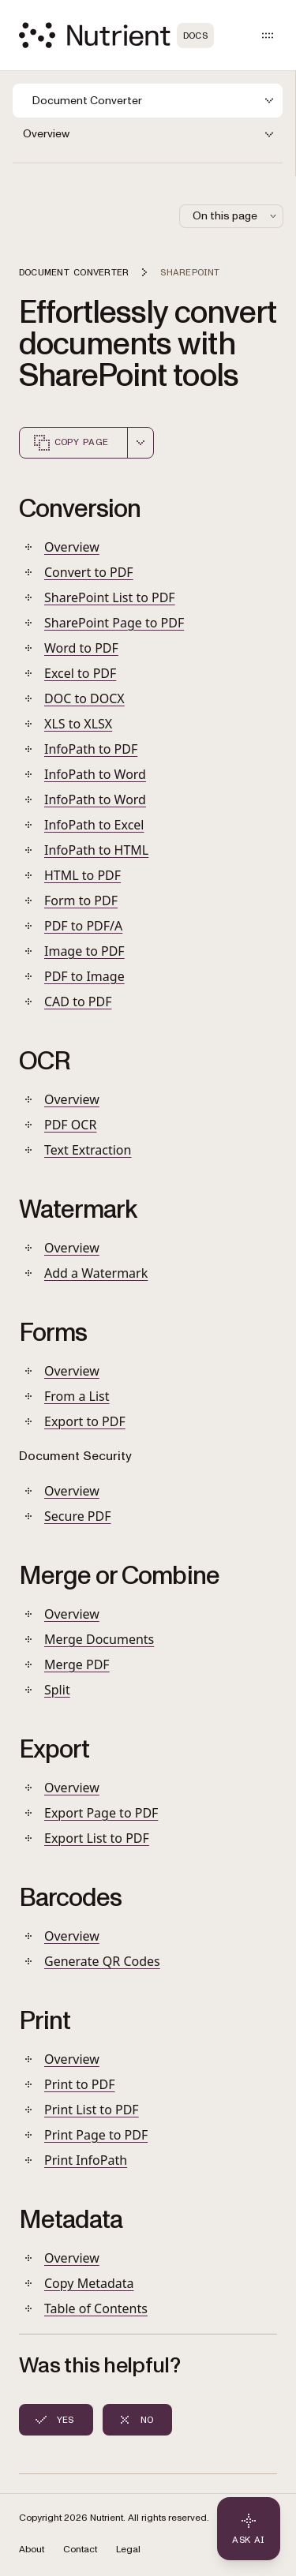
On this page (236, 215)
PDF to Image (84, 976)
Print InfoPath (85, 2160)
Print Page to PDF (96, 2135)
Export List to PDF (96, 1838)
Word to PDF (81, 648)
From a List (76, 1396)
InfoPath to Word (95, 774)
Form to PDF (81, 900)
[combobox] (140, 443)
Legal (128, 2549)
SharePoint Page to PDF (114, 622)
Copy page (70, 442)
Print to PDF (79, 2084)
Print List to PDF (91, 2109)
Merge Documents (99, 1639)
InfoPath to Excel (94, 824)
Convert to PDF (88, 572)
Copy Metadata (89, 2283)
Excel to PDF (80, 673)
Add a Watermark (96, 1273)
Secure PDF (77, 1516)
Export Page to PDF (101, 1813)
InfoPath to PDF (90, 749)
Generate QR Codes (102, 1961)
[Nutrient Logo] (116, 35)
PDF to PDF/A (83, 925)
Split (57, 1689)
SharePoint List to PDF (109, 597)
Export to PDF (85, 1421)
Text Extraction (87, 1150)
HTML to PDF (82, 875)
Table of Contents (96, 2308)
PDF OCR (70, 1124)
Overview (71, 547)
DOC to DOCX (84, 698)
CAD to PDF (77, 1001)
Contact (80, 2549)
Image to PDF (84, 951)
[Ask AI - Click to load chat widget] (248, 2528)
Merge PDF (77, 1664)
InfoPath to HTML (96, 850)
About (31, 2549)
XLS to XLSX (78, 723)
